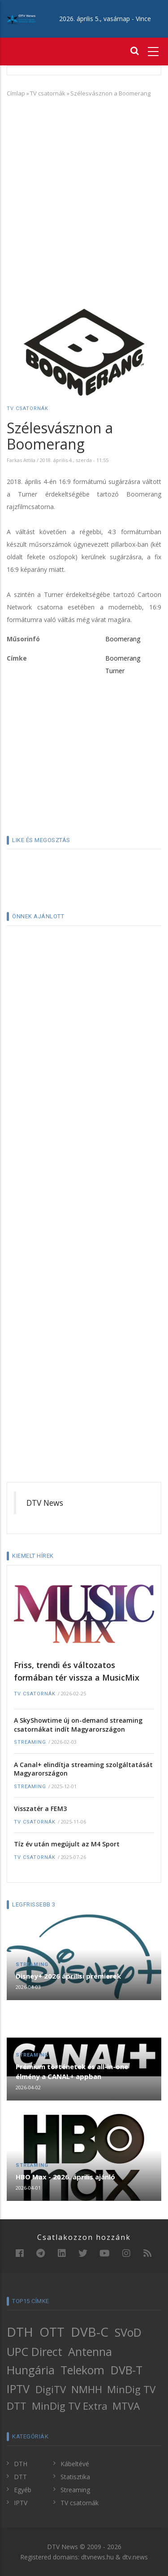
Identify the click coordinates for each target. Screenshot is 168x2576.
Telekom (82, 2369)
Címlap (16, 93)
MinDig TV (131, 2389)
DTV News (44, 1502)
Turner (115, 670)
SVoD (128, 2332)
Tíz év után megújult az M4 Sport (67, 1844)
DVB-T (126, 2369)
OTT (52, 2331)
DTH (20, 2331)
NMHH (86, 2389)
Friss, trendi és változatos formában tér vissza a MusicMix (76, 1671)
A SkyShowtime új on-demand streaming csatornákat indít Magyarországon (78, 1724)
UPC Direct (34, 2351)
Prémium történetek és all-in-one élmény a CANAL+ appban (72, 2071)
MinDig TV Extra (70, 2406)
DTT (16, 2406)
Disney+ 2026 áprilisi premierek (68, 1975)
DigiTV (50, 2389)
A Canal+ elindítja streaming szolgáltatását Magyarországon (83, 1769)
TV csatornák (47, 93)
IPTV (18, 2388)
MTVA (126, 2406)
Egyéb (22, 2489)
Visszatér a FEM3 (40, 1808)
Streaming (30, 1742)
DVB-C (89, 2331)
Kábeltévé (74, 2463)
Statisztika (75, 2476)
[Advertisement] (84, 191)
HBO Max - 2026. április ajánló (65, 2176)
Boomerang (122, 639)
